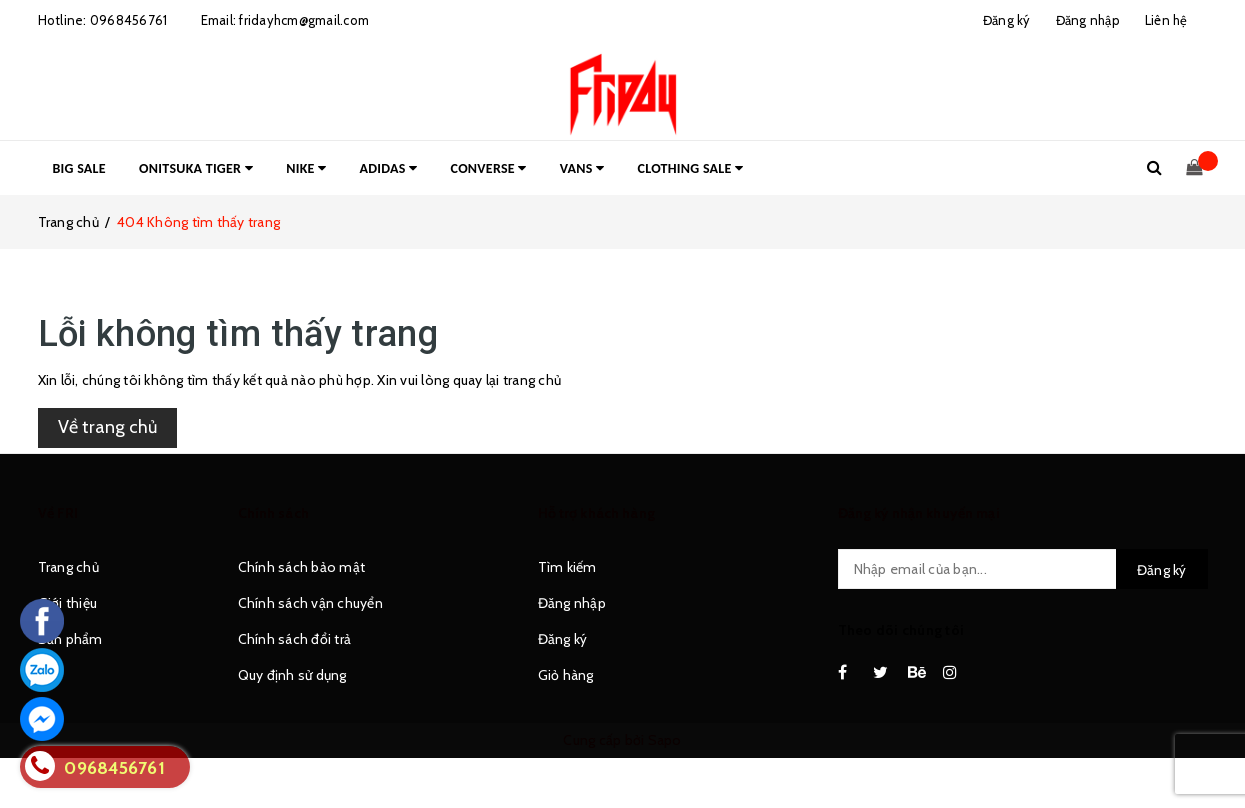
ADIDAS (389, 168)
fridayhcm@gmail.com (304, 20)
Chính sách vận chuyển (310, 603)
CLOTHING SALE (691, 168)
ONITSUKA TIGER (196, 168)
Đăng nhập (572, 603)
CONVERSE (489, 168)
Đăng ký (563, 639)
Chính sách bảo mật (302, 567)
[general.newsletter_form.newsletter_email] (1023, 569)
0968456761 (129, 20)
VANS (582, 168)
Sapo (665, 740)
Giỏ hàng (566, 675)
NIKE (306, 168)
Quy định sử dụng (292, 675)
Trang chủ (68, 567)
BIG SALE (79, 168)
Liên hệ (1166, 20)
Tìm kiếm (567, 567)
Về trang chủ (107, 427)
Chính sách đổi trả (295, 639)
